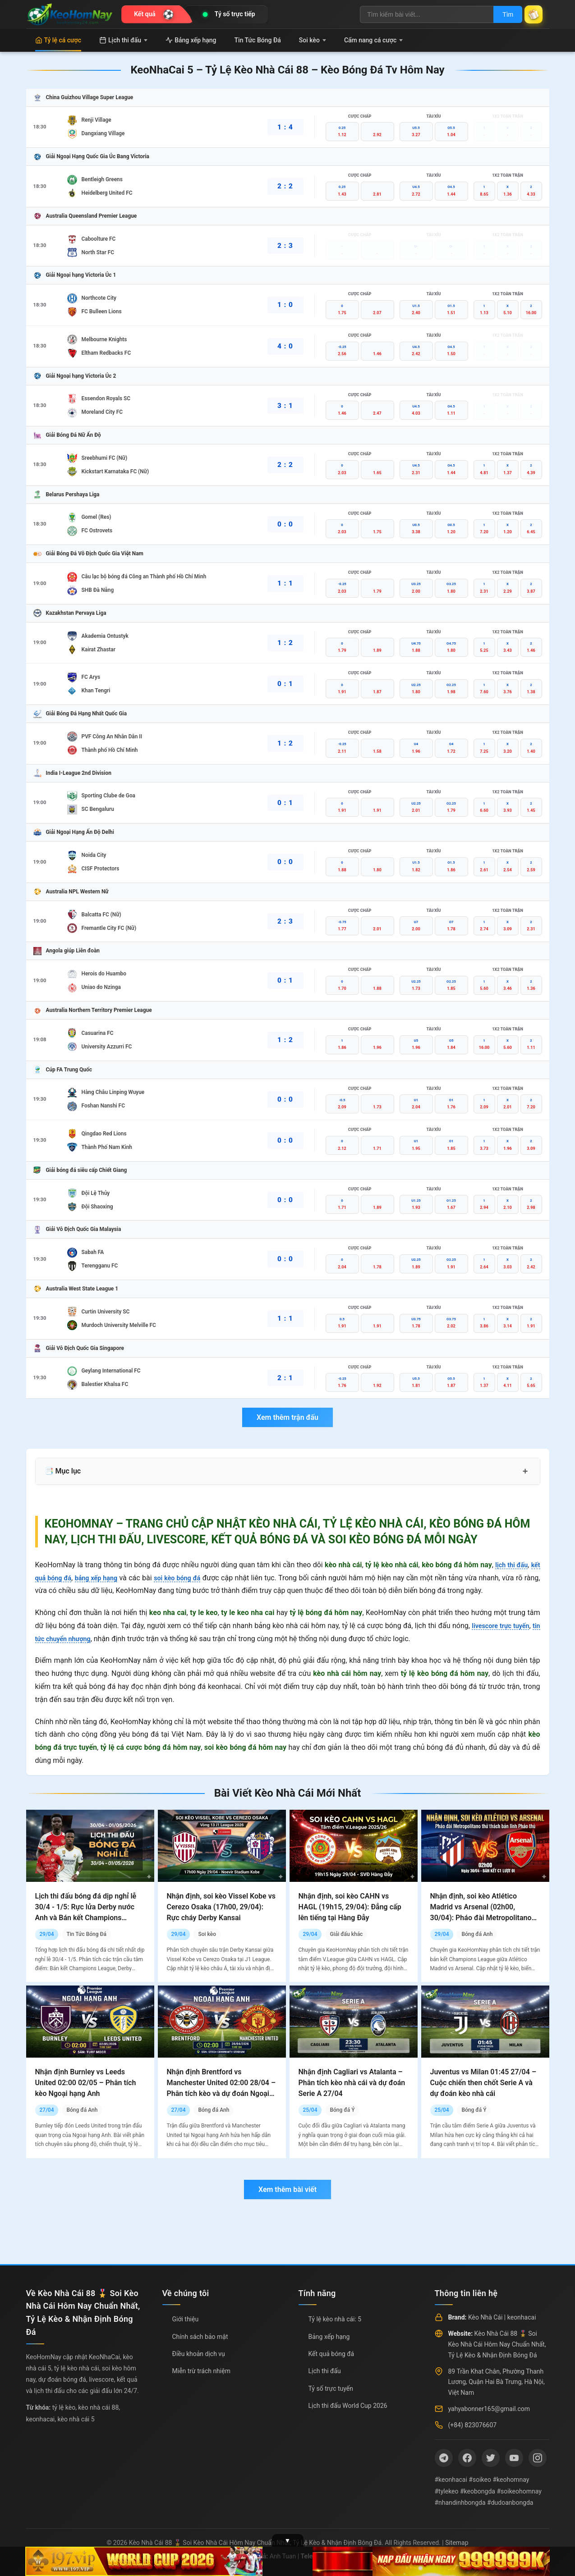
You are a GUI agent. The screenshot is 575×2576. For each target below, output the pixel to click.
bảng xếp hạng (103, 1578)
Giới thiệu (185, 2319)
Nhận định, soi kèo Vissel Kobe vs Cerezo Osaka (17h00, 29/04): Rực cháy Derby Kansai (221, 1907)
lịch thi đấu (509, 1564)
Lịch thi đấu (123, 40)
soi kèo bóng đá (190, 1578)
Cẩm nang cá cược (373, 40)
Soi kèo (312, 40)
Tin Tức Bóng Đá (258, 40)
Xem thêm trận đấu (287, 1417)
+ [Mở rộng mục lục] (525, 1471)
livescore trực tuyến (506, 1625)
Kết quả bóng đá (331, 2353)
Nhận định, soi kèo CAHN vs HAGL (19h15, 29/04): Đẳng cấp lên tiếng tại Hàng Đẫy (350, 1907)
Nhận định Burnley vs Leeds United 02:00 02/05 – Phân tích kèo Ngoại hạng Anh (85, 2083)
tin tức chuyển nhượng (71, 1638)
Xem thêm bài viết (287, 2189)
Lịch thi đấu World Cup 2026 (347, 2405)
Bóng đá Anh (476, 1934)
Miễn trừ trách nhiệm (201, 2371)
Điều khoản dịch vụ (198, 2353)
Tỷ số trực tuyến (330, 2388)
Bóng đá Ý (342, 2110)
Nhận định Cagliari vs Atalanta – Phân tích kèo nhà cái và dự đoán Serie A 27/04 (352, 2083)
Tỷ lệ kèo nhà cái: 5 (335, 2319)
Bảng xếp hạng (191, 40)
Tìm (500, 14)
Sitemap (456, 2542)
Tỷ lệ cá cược (58, 40)
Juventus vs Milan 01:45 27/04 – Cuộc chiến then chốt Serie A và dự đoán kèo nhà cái (483, 2083)
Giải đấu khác (346, 1934)
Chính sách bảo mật (200, 2336)
